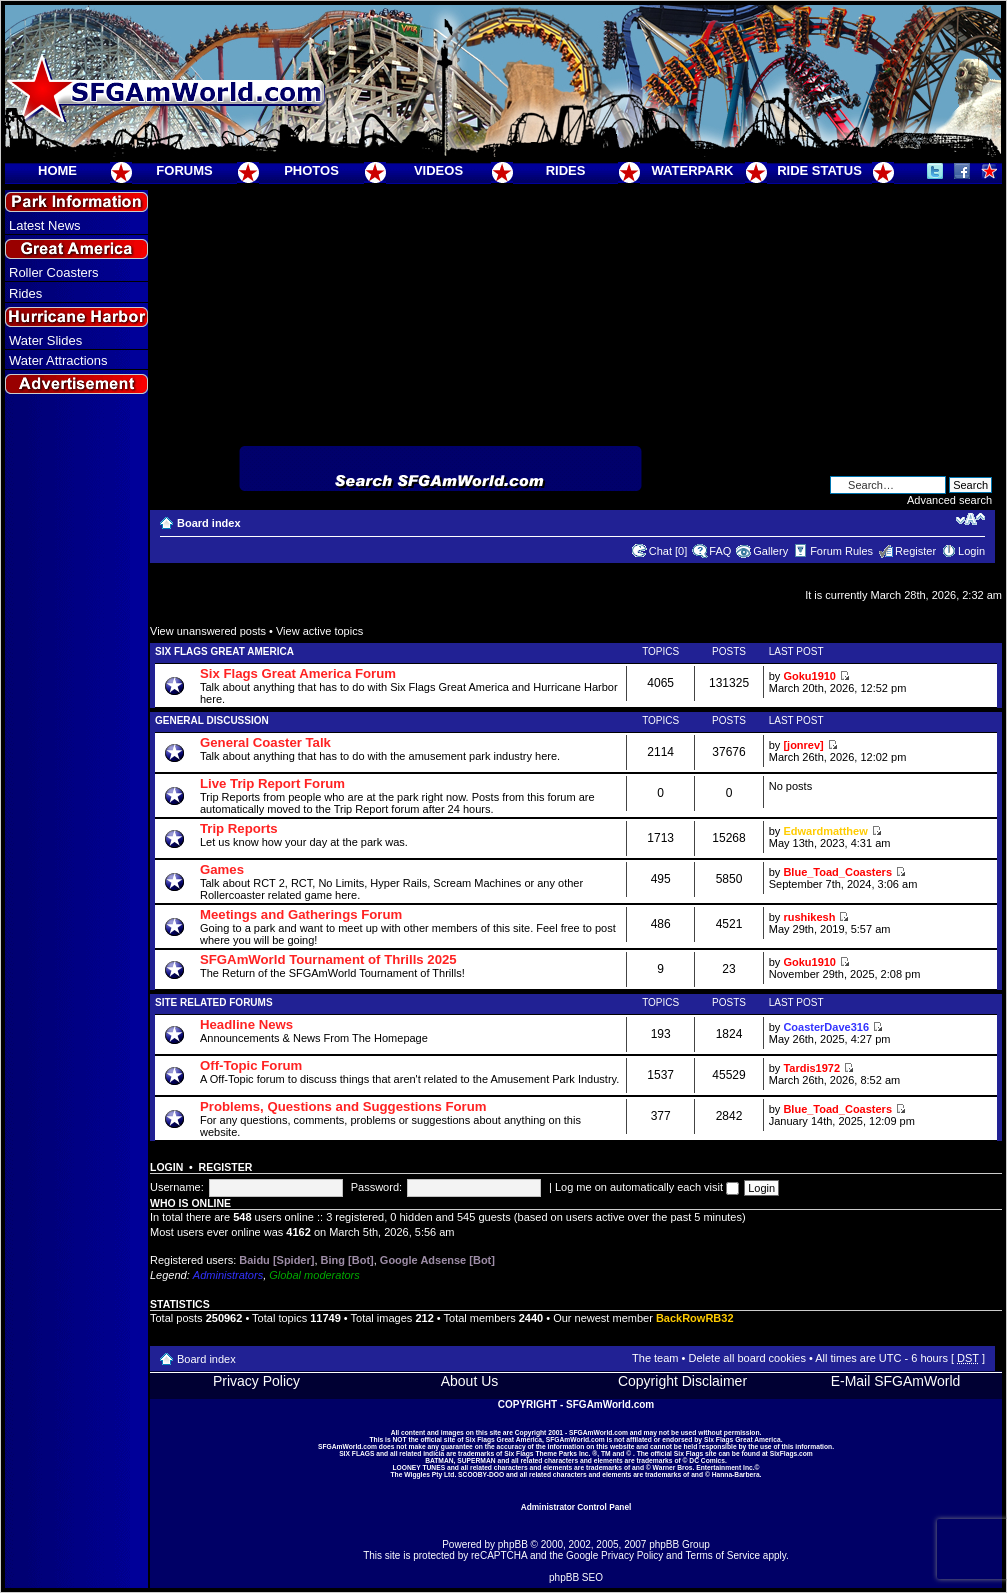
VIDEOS (438, 170)
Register (915, 551)
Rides (25, 293)
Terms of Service (723, 1555)
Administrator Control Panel (576, 1507)
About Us (470, 1381)
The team (655, 1358)
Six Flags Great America (224, 651)
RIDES (566, 170)
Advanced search (949, 500)
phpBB (513, 1544)
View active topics (319, 631)
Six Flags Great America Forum (298, 673)
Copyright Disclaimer (682, 1381)
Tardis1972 (811, 1068)
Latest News (45, 225)
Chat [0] (668, 551)
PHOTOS (311, 170)
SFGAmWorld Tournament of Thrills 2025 (328, 959)
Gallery (770, 551)
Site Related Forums (214, 1002)
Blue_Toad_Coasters (837, 872)
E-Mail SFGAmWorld (896, 1381)
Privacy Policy (256, 1381)
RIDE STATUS (819, 170)
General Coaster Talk (265, 742)
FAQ (720, 551)
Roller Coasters (54, 272)
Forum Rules (841, 551)
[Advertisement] (77, 761)
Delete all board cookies (746, 1358)
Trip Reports (239, 828)
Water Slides (45, 340)
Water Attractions (58, 360)
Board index (209, 523)
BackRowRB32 (695, 1318)
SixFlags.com (791, 1453)
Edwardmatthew (825, 831)
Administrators (228, 1275)
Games (222, 869)
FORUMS (184, 170)
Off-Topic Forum (251, 1065)
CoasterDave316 (826, 1027)
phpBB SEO (576, 1577)
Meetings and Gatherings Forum (301, 914)
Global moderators (314, 1275)
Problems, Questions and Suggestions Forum (343, 1106)
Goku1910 (809, 676)
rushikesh (809, 917)
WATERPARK (693, 170)
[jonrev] (803, 745)
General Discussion (212, 720)
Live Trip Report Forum (272, 783)
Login (971, 551)
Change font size (970, 519)
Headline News (246, 1024)
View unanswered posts (208, 631)
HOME (57, 170)
